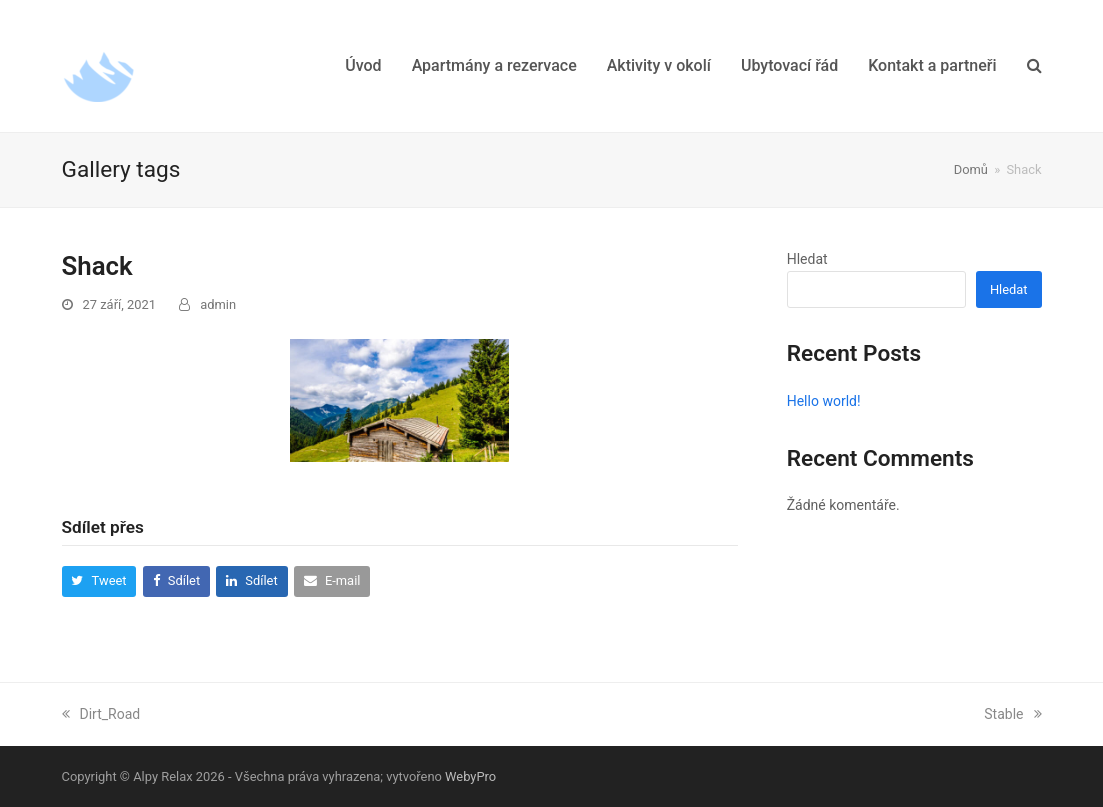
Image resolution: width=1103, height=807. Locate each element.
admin (218, 304)
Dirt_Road (101, 714)
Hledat (807, 259)
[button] (1034, 66)
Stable (1012, 714)
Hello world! (824, 401)
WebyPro (470, 776)
